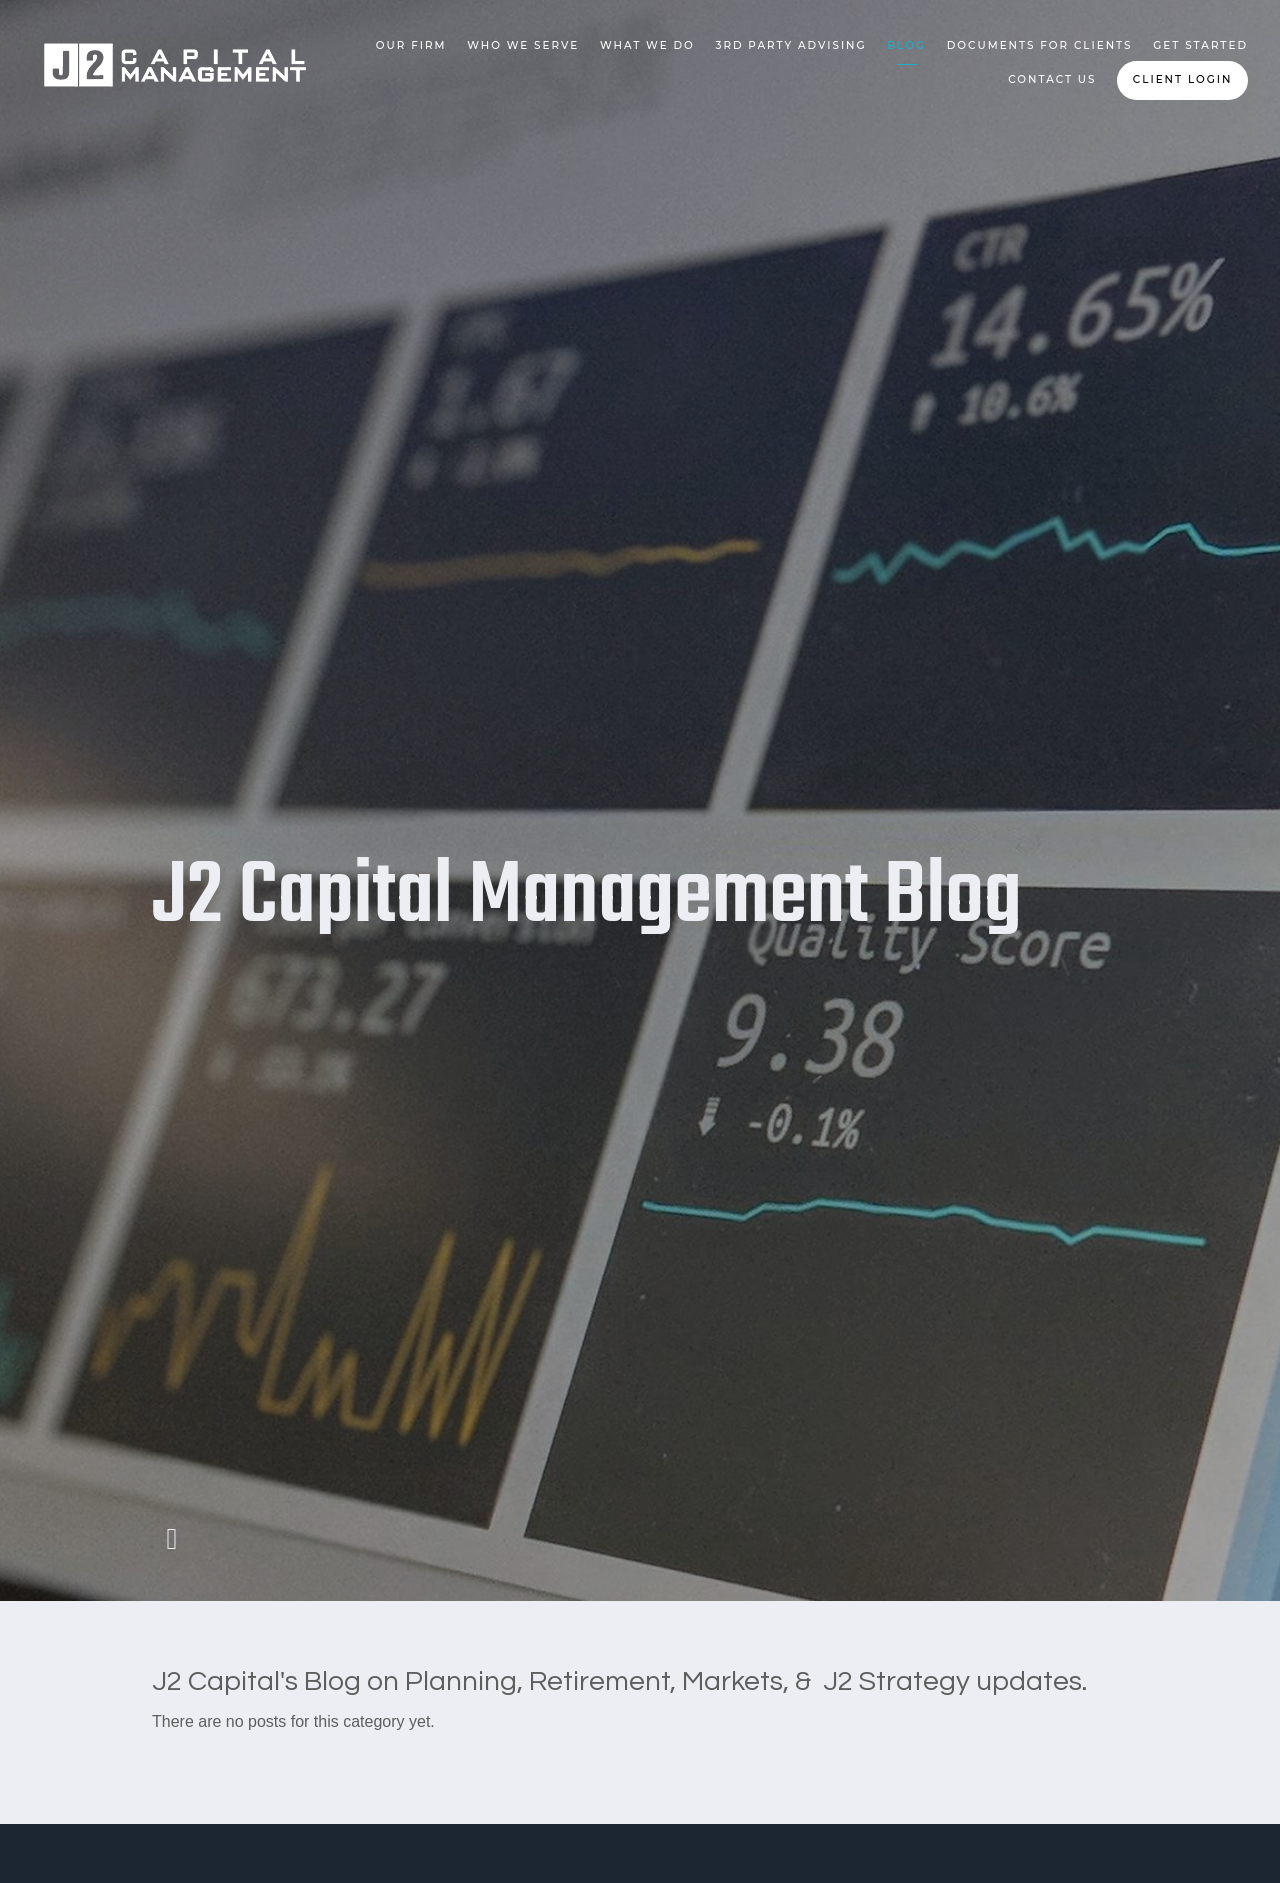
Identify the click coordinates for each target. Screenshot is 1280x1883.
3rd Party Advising (791, 45)
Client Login (1183, 79)
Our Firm (411, 45)
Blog (906, 45)
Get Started (1200, 45)
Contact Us (1052, 79)
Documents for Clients (1040, 45)
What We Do (647, 45)
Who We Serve (523, 45)
